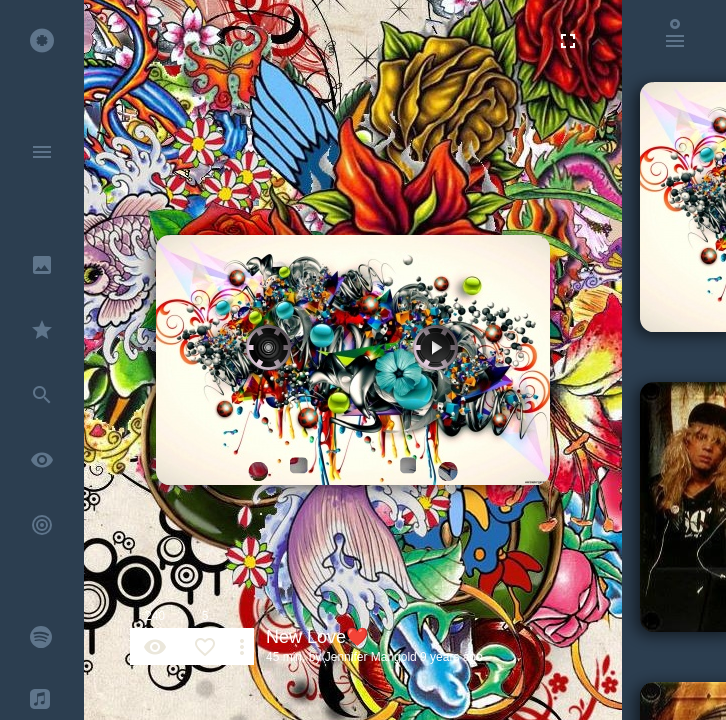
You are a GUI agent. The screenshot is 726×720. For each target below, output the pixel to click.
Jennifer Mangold (371, 657)
